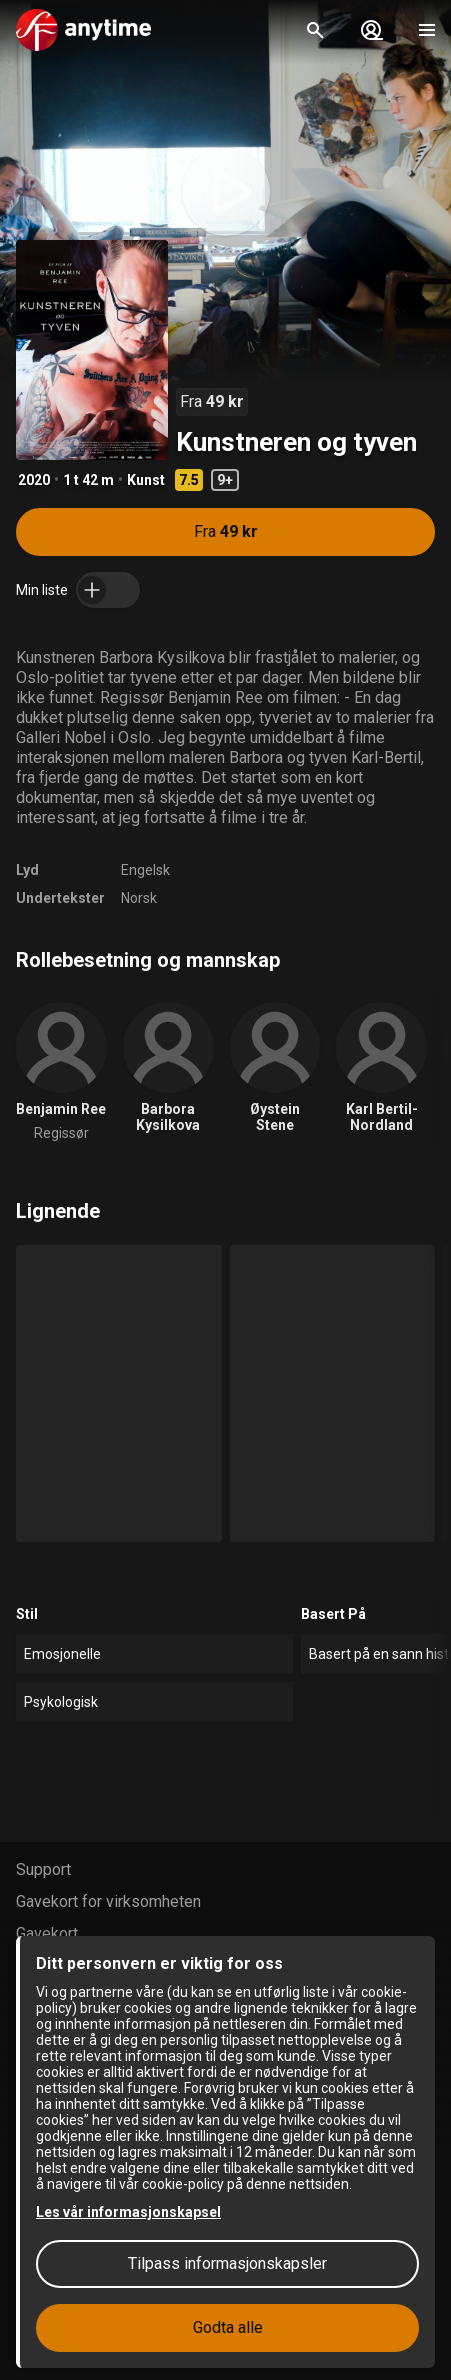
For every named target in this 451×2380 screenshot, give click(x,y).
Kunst (146, 480)
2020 (34, 480)
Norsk (139, 898)
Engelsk (145, 870)
